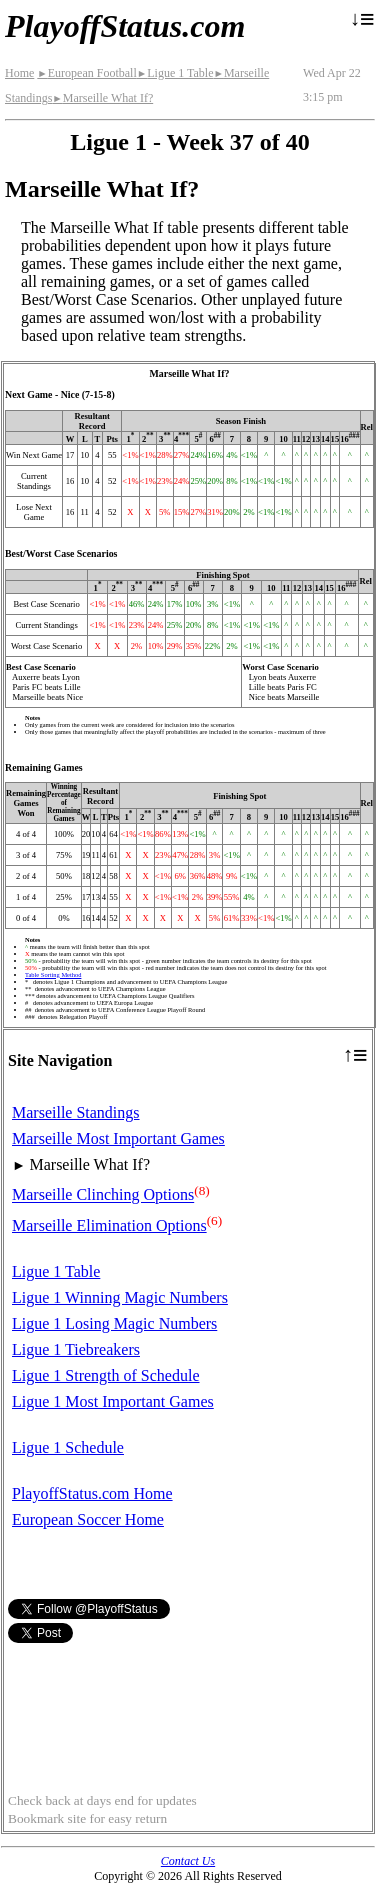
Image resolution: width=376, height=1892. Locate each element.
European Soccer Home (88, 1519)
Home (19, 73)
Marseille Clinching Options (103, 1195)
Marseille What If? (102, 98)
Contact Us (188, 1861)
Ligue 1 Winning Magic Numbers (120, 1297)
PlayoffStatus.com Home (92, 1493)
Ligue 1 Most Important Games (113, 1401)
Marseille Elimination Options (109, 1225)
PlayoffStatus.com (125, 26)
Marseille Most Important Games (118, 1138)
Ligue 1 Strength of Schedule (106, 1375)
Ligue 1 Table (175, 73)
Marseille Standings (76, 1112)
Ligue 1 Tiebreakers (76, 1349)
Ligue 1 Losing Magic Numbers (114, 1323)
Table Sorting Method (53, 974)
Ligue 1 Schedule (68, 1447)
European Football (86, 73)
